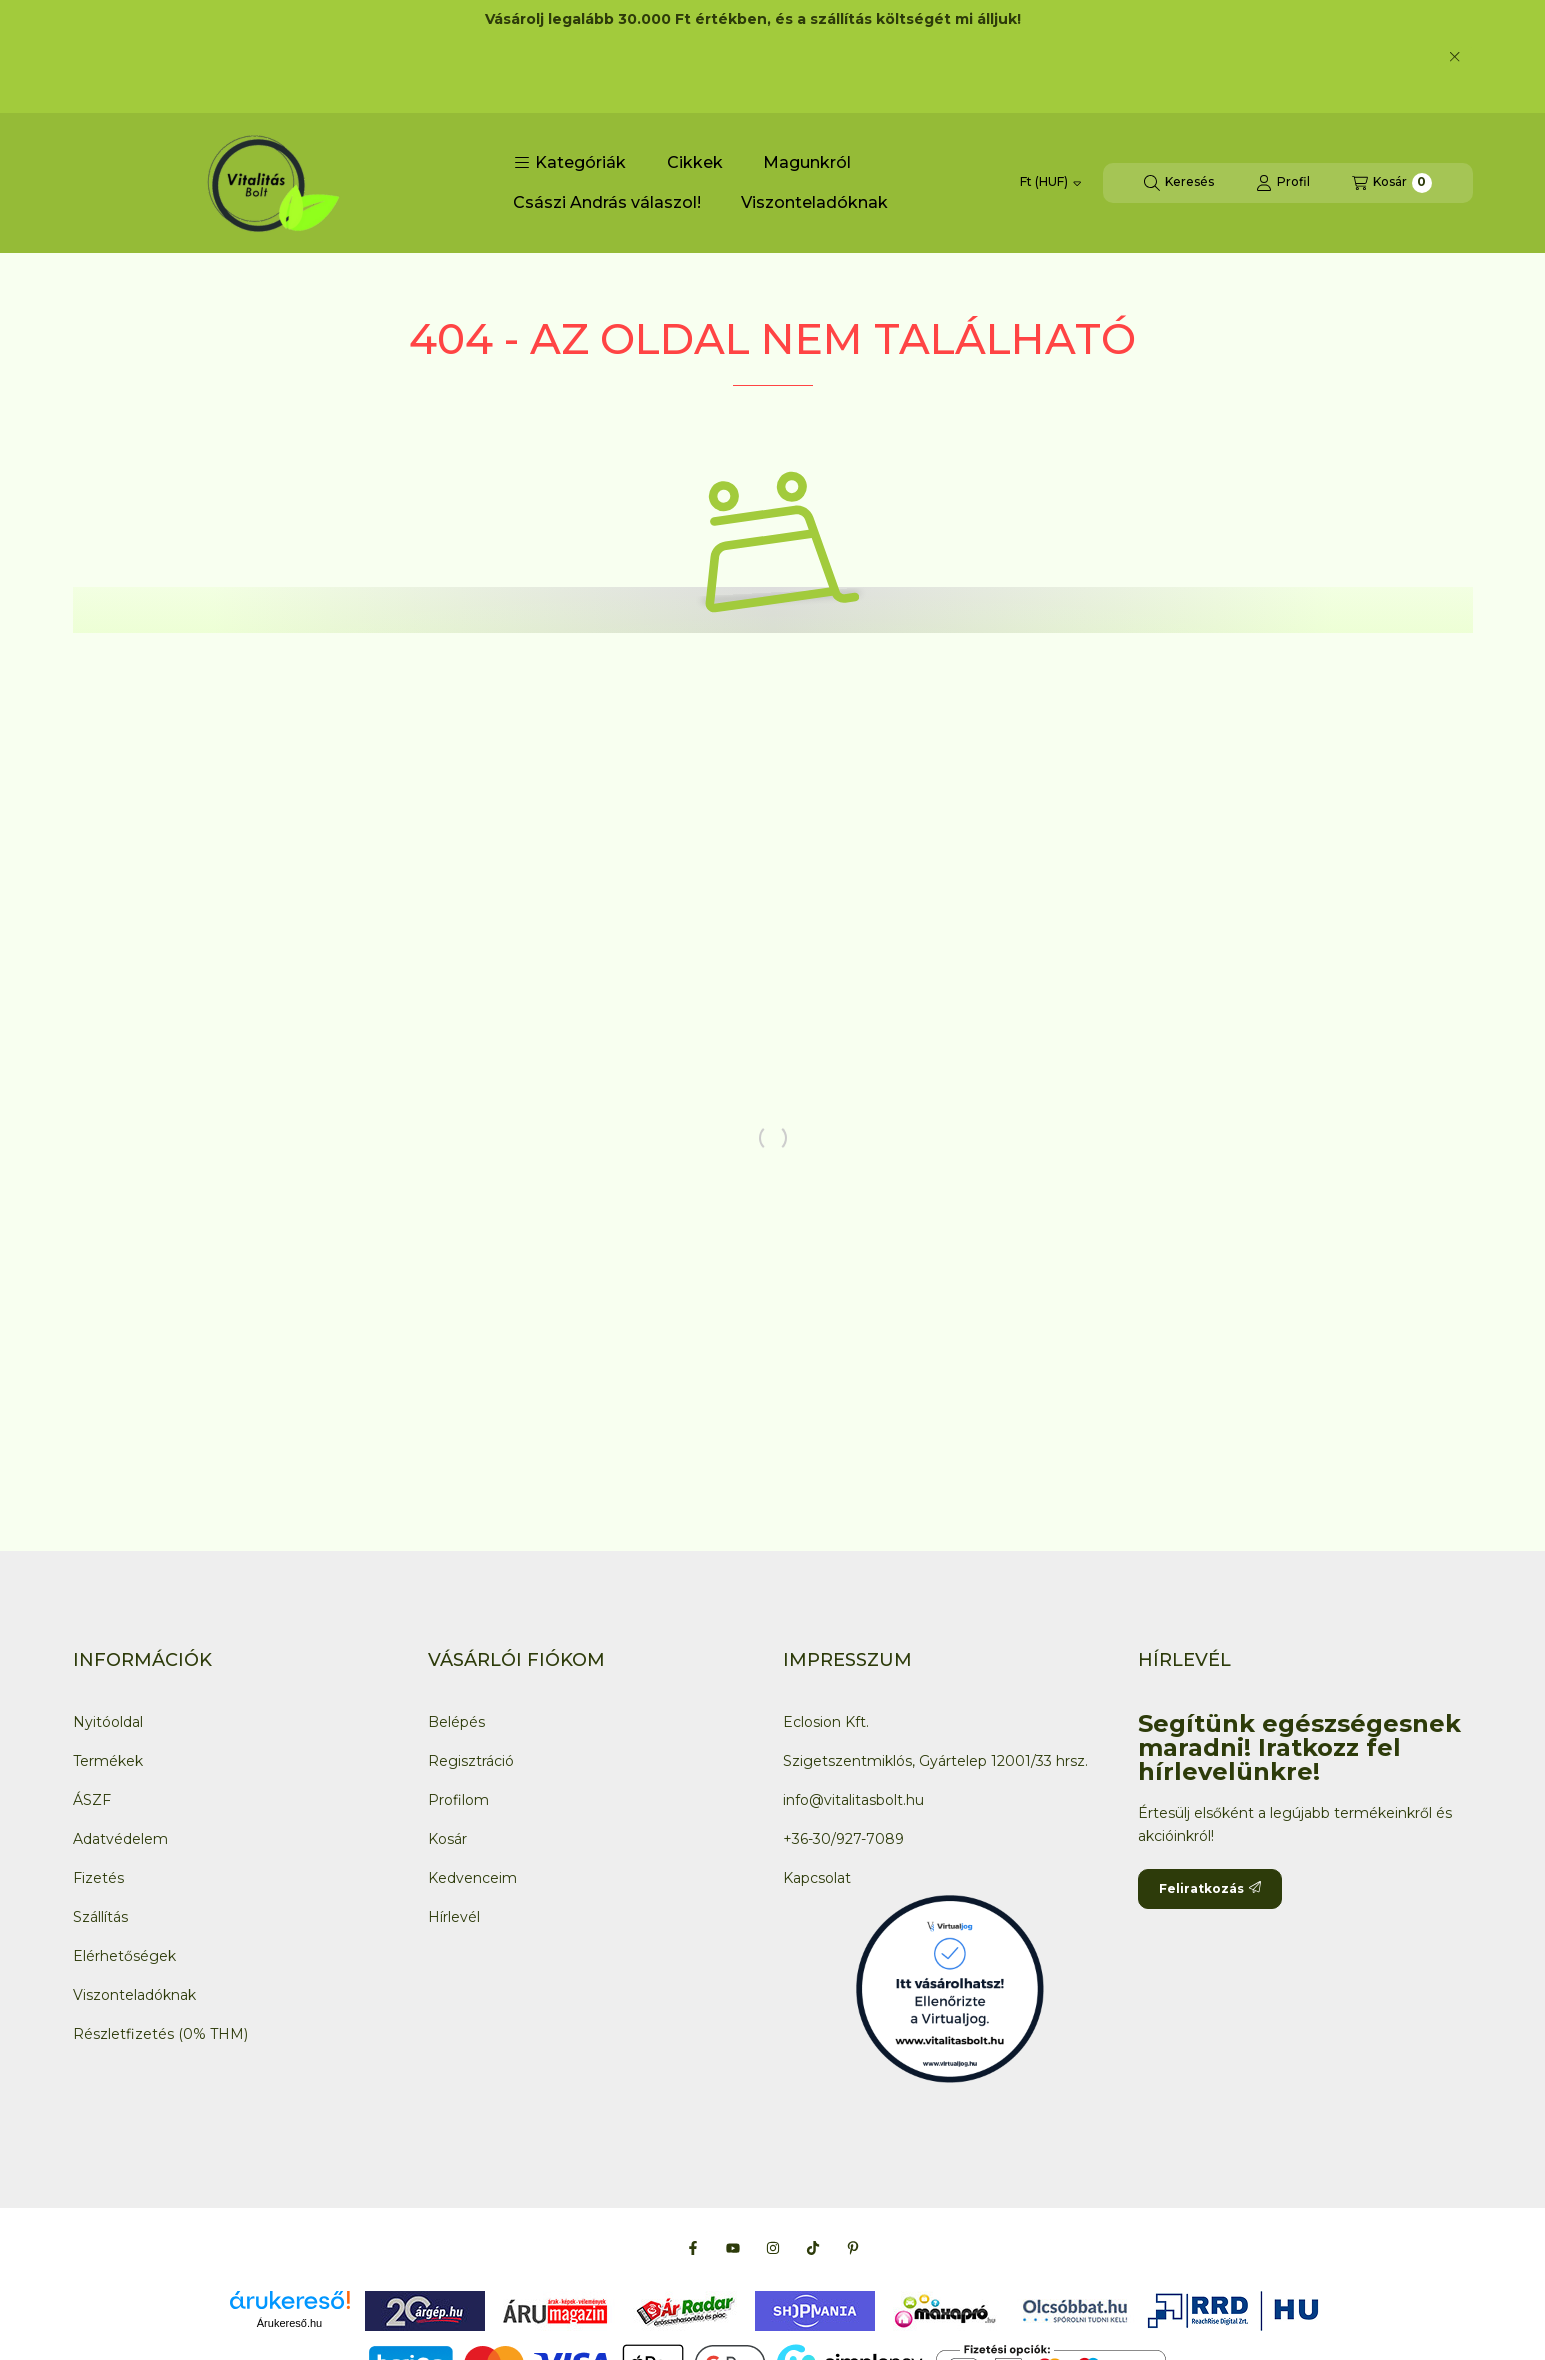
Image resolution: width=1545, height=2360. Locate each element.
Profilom (458, 1800)
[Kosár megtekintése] (1392, 183)
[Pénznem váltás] (1050, 183)
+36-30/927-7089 (843, 1839)
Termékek (108, 1761)
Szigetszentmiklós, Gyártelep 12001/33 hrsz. (935, 1761)
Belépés (456, 1722)
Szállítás (100, 1917)
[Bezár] (1454, 56)
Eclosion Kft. (826, 1722)
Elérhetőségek (124, 1956)
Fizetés (98, 1878)
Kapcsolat (817, 1878)
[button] (570, 163)
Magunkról (807, 162)
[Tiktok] (813, 2248)
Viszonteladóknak (814, 202)
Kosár (447, 1839)
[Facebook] (693, 2248)
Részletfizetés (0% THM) (160, 2034)
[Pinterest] (853, 2248)
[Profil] (1283, 183)
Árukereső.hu (289, 2323)
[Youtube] (733, 2248)
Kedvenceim (472, 1878)
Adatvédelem (120, 1839)
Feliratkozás (1210, 1888)
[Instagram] (773, 2248)
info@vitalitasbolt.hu (853, 1800)
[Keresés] (1179, 183)
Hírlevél (454, 1917)
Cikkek (695, 162)
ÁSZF (92, 1800)
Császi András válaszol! (607, 202)
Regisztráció (471, 1761)
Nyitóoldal (108, 1722)
